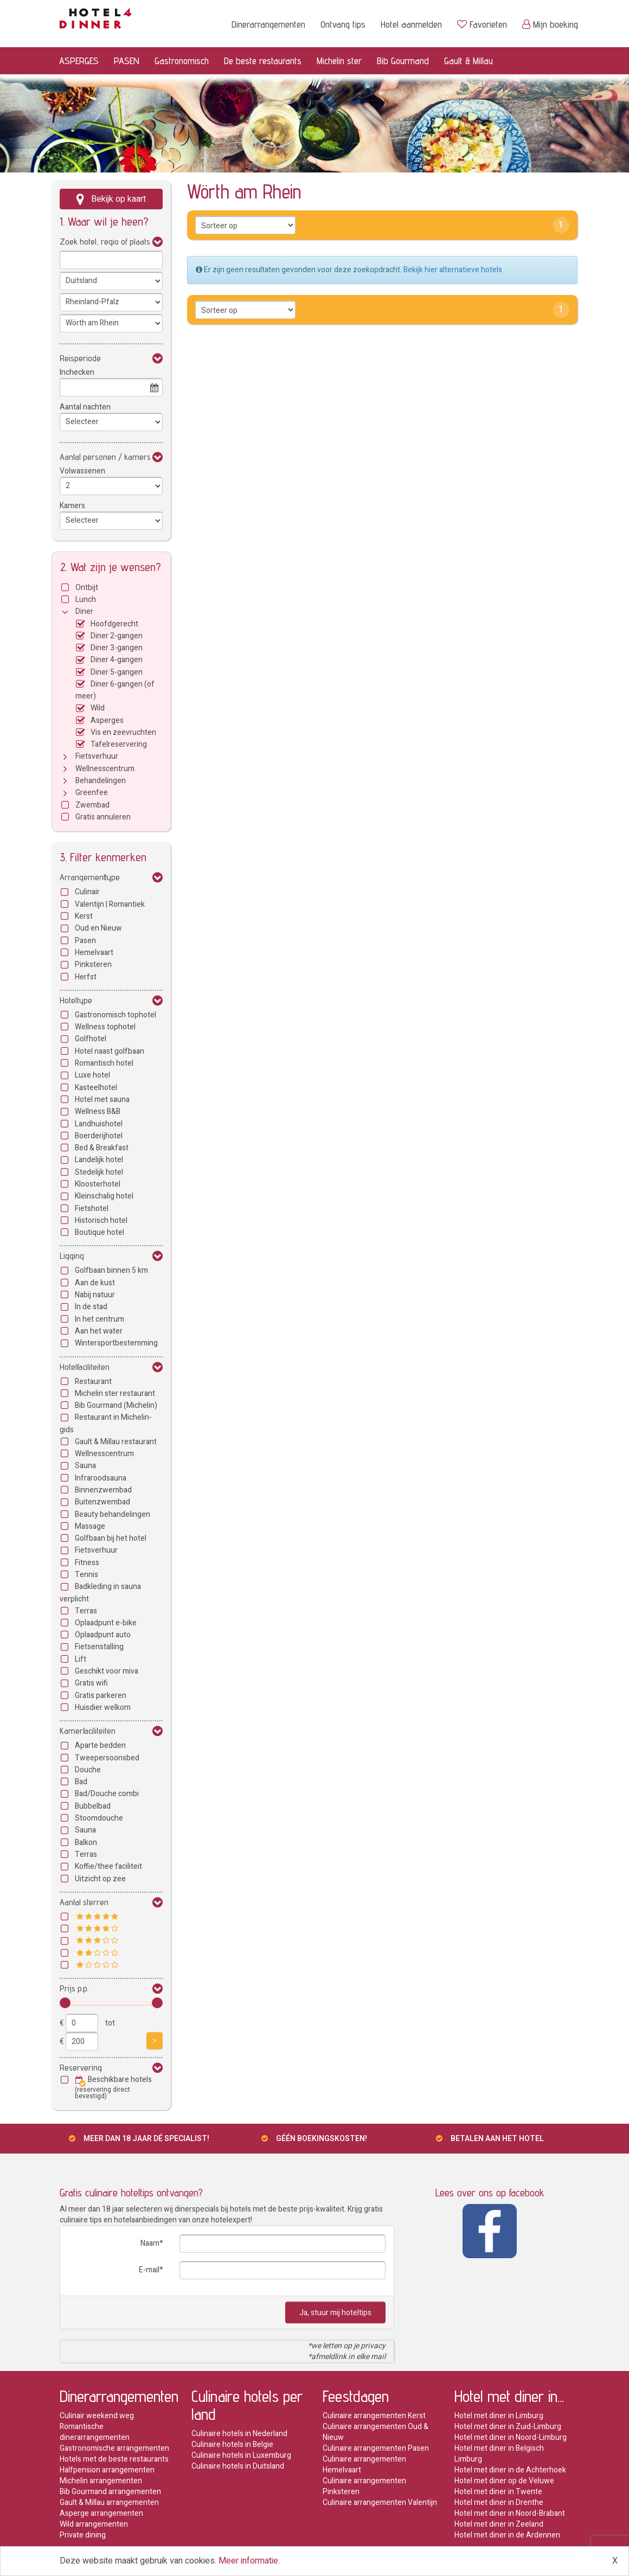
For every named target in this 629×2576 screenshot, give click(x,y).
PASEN (126, 60)
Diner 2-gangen (117, 636)
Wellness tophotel (105, 1027)
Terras (86, 1611)
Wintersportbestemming (116, 1343)
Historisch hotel (101, 1220)
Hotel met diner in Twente (498, 2491)
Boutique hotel (99, 1232)
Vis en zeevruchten (123, 732)
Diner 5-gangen (117, 672)
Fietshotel (91, 1208)
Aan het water (99, 1331)
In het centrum (99, 1319)
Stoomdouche (99, 1818)
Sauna (85, 1465)
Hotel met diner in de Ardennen (507, 2535)
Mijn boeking (550, 24)
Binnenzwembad (103, 1490)
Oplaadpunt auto (103, 1635)
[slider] (65, 2002)
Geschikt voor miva (106, 1671)
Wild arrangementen (94, 2524)
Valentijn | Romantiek (110, 904)
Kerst (84, 916)
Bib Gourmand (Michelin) (116, 1405)
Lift (80, 1659)
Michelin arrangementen (101, 2481)
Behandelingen (100, 780)
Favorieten (482, 24)
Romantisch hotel (104, 1063)
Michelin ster (339, 60)
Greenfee (91, 792)
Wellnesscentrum (104, 768)
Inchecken (77, 372)
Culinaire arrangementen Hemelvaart (364, 2464)
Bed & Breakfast (102, 1148)
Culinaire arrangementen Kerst (374, 2415)
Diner (84, 611)
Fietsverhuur (96, 756)
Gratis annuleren (103, 817)
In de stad (91, 1306)
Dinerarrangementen (268, 24)
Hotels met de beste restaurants (114, 2459)
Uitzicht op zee (100, 1879)
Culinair (87, 892)
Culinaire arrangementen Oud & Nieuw (375, 2432)
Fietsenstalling (99, 1646)
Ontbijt (86, 587)
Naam (149, 2243)
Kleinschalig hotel (104, 1196)
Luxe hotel (92, 1075)
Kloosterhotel (97, 1184)
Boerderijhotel (99, 1136)
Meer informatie (248, 2560)
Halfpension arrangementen (107, 2470)
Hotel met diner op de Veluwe (504, 2481)
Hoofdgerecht (114, 624)
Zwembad (92, 805)
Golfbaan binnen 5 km (111, 1270)
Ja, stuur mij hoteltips (335, 2312)
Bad (81, 1781)
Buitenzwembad (102, 1502)
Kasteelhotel (96, 1087)
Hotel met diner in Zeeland (498, 2524)
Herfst (86, 977)
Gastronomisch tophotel (115, 1015)
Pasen (85, 940)
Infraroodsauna (100, 1478)
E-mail (149, 2270)
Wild (98, 708)
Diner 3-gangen (117, 647)
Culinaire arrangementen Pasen (376, 2448)
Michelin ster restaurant (115, 1393)
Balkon (86, 1842)
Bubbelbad (93, 1806)
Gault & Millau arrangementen (109, 2502)
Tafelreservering (119, 744)
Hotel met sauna (102, 1099)
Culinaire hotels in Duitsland (237, 2466)
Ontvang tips (342, 24)
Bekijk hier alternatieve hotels (452, 269)
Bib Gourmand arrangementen (110, 2491)
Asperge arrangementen (101, 2513)
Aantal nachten (85, 407)
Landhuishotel (99, 1124)
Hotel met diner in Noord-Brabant (509, 2513)
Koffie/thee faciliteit (108, 1866)
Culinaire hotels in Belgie (232, 2444)
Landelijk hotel (99, 1159)
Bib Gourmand (403, 60)
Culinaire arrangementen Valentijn (380, 2502)
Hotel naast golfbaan (109, 1051)
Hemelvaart (94, 952)
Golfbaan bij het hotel (110, 1538)
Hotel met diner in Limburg (498, 2415)
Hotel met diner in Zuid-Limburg (507, 2426)
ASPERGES (79, 60)
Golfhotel (90, 1039)
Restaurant (93, 1381)
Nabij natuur (95, 1294)
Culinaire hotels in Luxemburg (241, 2455)
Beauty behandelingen (112, 1514)
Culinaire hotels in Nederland (239, 2433)
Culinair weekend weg (97, 2415)
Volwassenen (82, 471)
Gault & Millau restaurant (116, 1441)
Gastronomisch (182, 60)
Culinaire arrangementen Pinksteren (364, 2486)
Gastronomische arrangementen (114, 2448)
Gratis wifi (91, 1683)
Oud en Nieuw (98, 928)
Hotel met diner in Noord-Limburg (510, 2437)
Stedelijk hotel (99, 1172)
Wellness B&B (97, 1111)
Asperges (107, 720)
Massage (90, 1526)
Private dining (83, 2535)
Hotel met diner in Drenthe (498, 2502)
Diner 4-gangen (117, 659)
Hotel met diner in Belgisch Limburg (499, 2454)
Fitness (87, 1562)
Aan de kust (95, 1283)
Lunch (85, 599)
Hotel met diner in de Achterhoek (510, 2470)
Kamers (72, 505)
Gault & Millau (468, 60)
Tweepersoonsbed (107, 1758)
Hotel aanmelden (411, 24)
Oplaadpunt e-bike (106, 1623)
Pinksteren (93, 964)
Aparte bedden (100, 1745)
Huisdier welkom (103, 1707)
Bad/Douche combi (107, 1793)
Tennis (86, 1574)
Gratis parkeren (100, 1695)
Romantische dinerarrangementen (95, 2432)
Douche (88, 1770)
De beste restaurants (262, 60)
